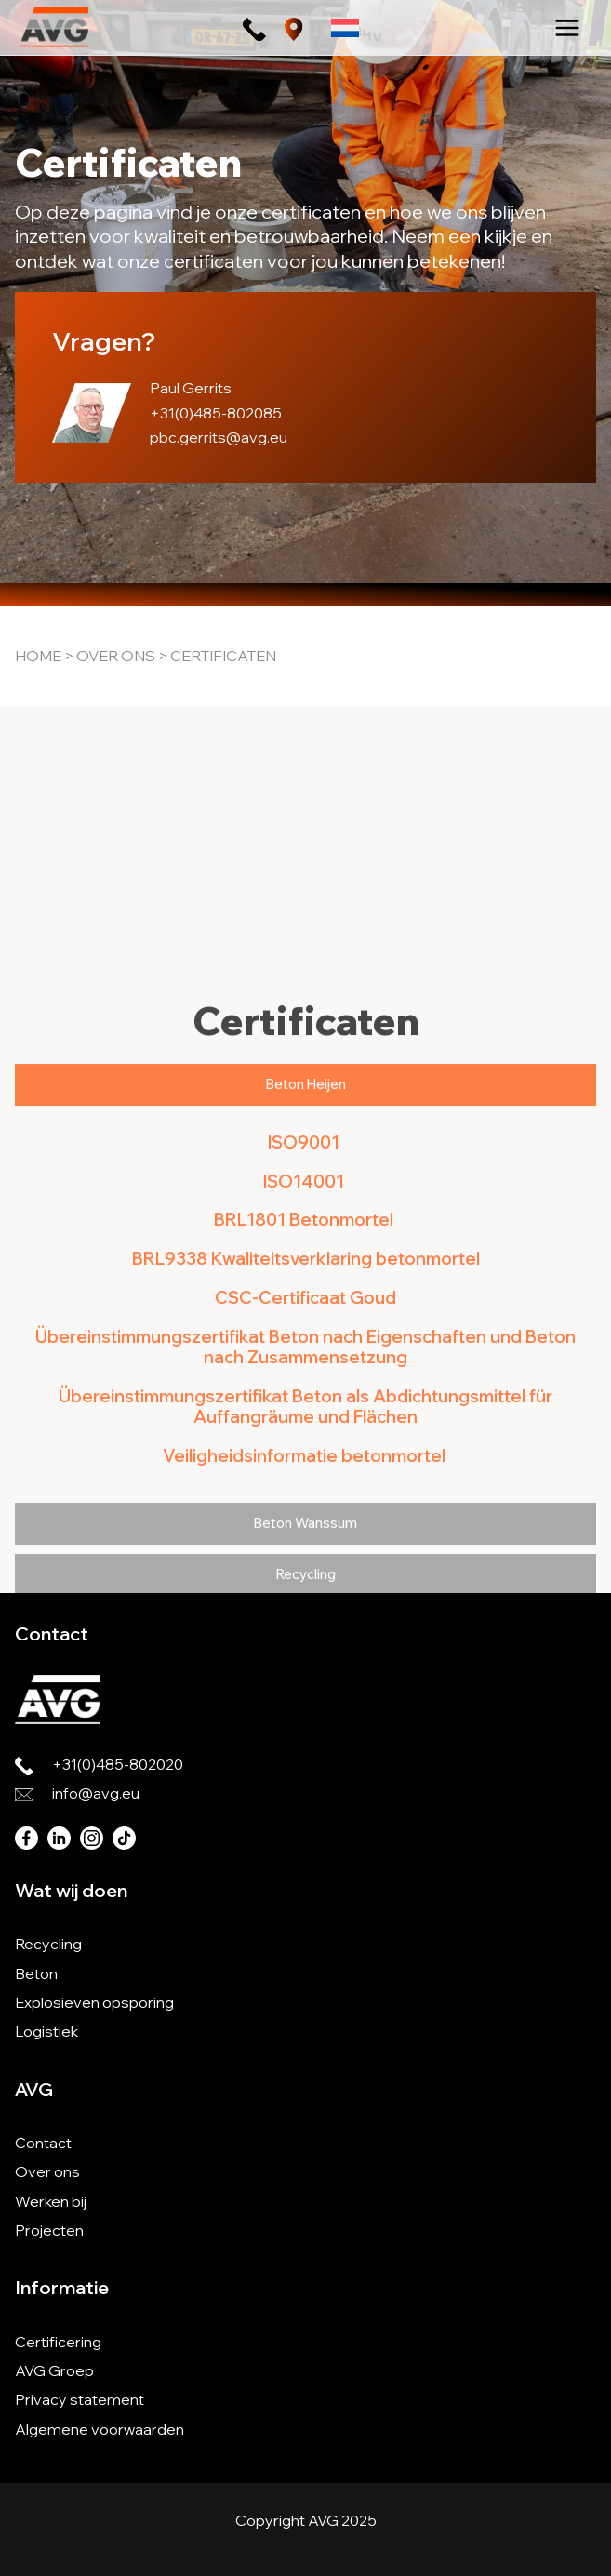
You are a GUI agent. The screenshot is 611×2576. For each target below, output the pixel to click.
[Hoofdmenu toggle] (567, 28)
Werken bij (50, 2201)
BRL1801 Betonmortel (305, 1474)
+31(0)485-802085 (216, 413)
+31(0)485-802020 (117, 1764)
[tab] (305, 1340)
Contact (43, 2142)
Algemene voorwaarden (99, 2429)
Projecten (49, 2230)
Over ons (115, 655)
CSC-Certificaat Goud (305, 1552)
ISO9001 (305, 1396)
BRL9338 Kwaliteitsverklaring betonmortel (306, 1513)
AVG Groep (54, 2370)
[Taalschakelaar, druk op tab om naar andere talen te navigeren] (345, 27)
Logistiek (46, 2031)
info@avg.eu (95, 1793)
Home (38, 655)
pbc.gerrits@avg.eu (218, 437)
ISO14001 (305, 1435)
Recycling (48, 1943)
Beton (36, 1973)
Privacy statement (79, 2399)
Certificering (58, 2341)
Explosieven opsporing (94, 2002)
